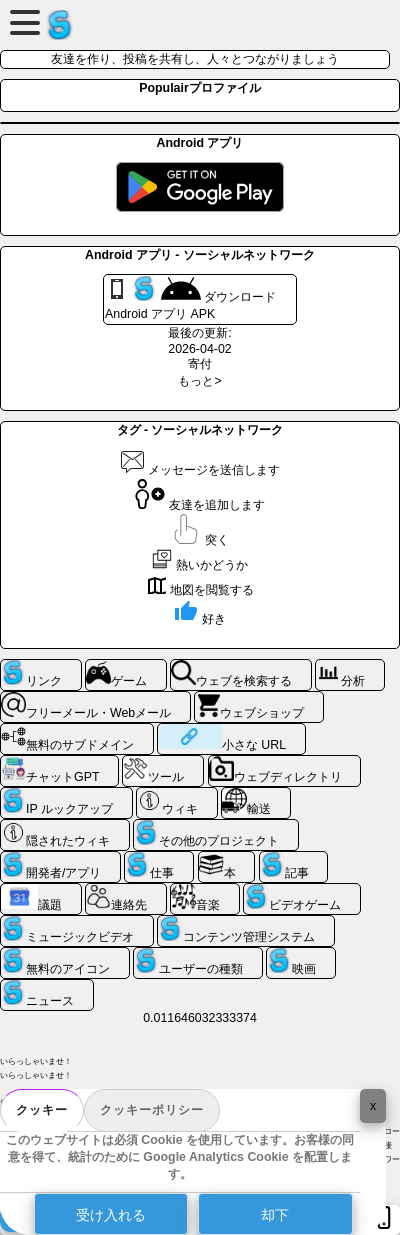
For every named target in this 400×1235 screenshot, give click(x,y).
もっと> (199, 381)
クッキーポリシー (152, 1110)
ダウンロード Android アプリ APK (190, 298)
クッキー (42, 1110)
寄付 (200, 364)
